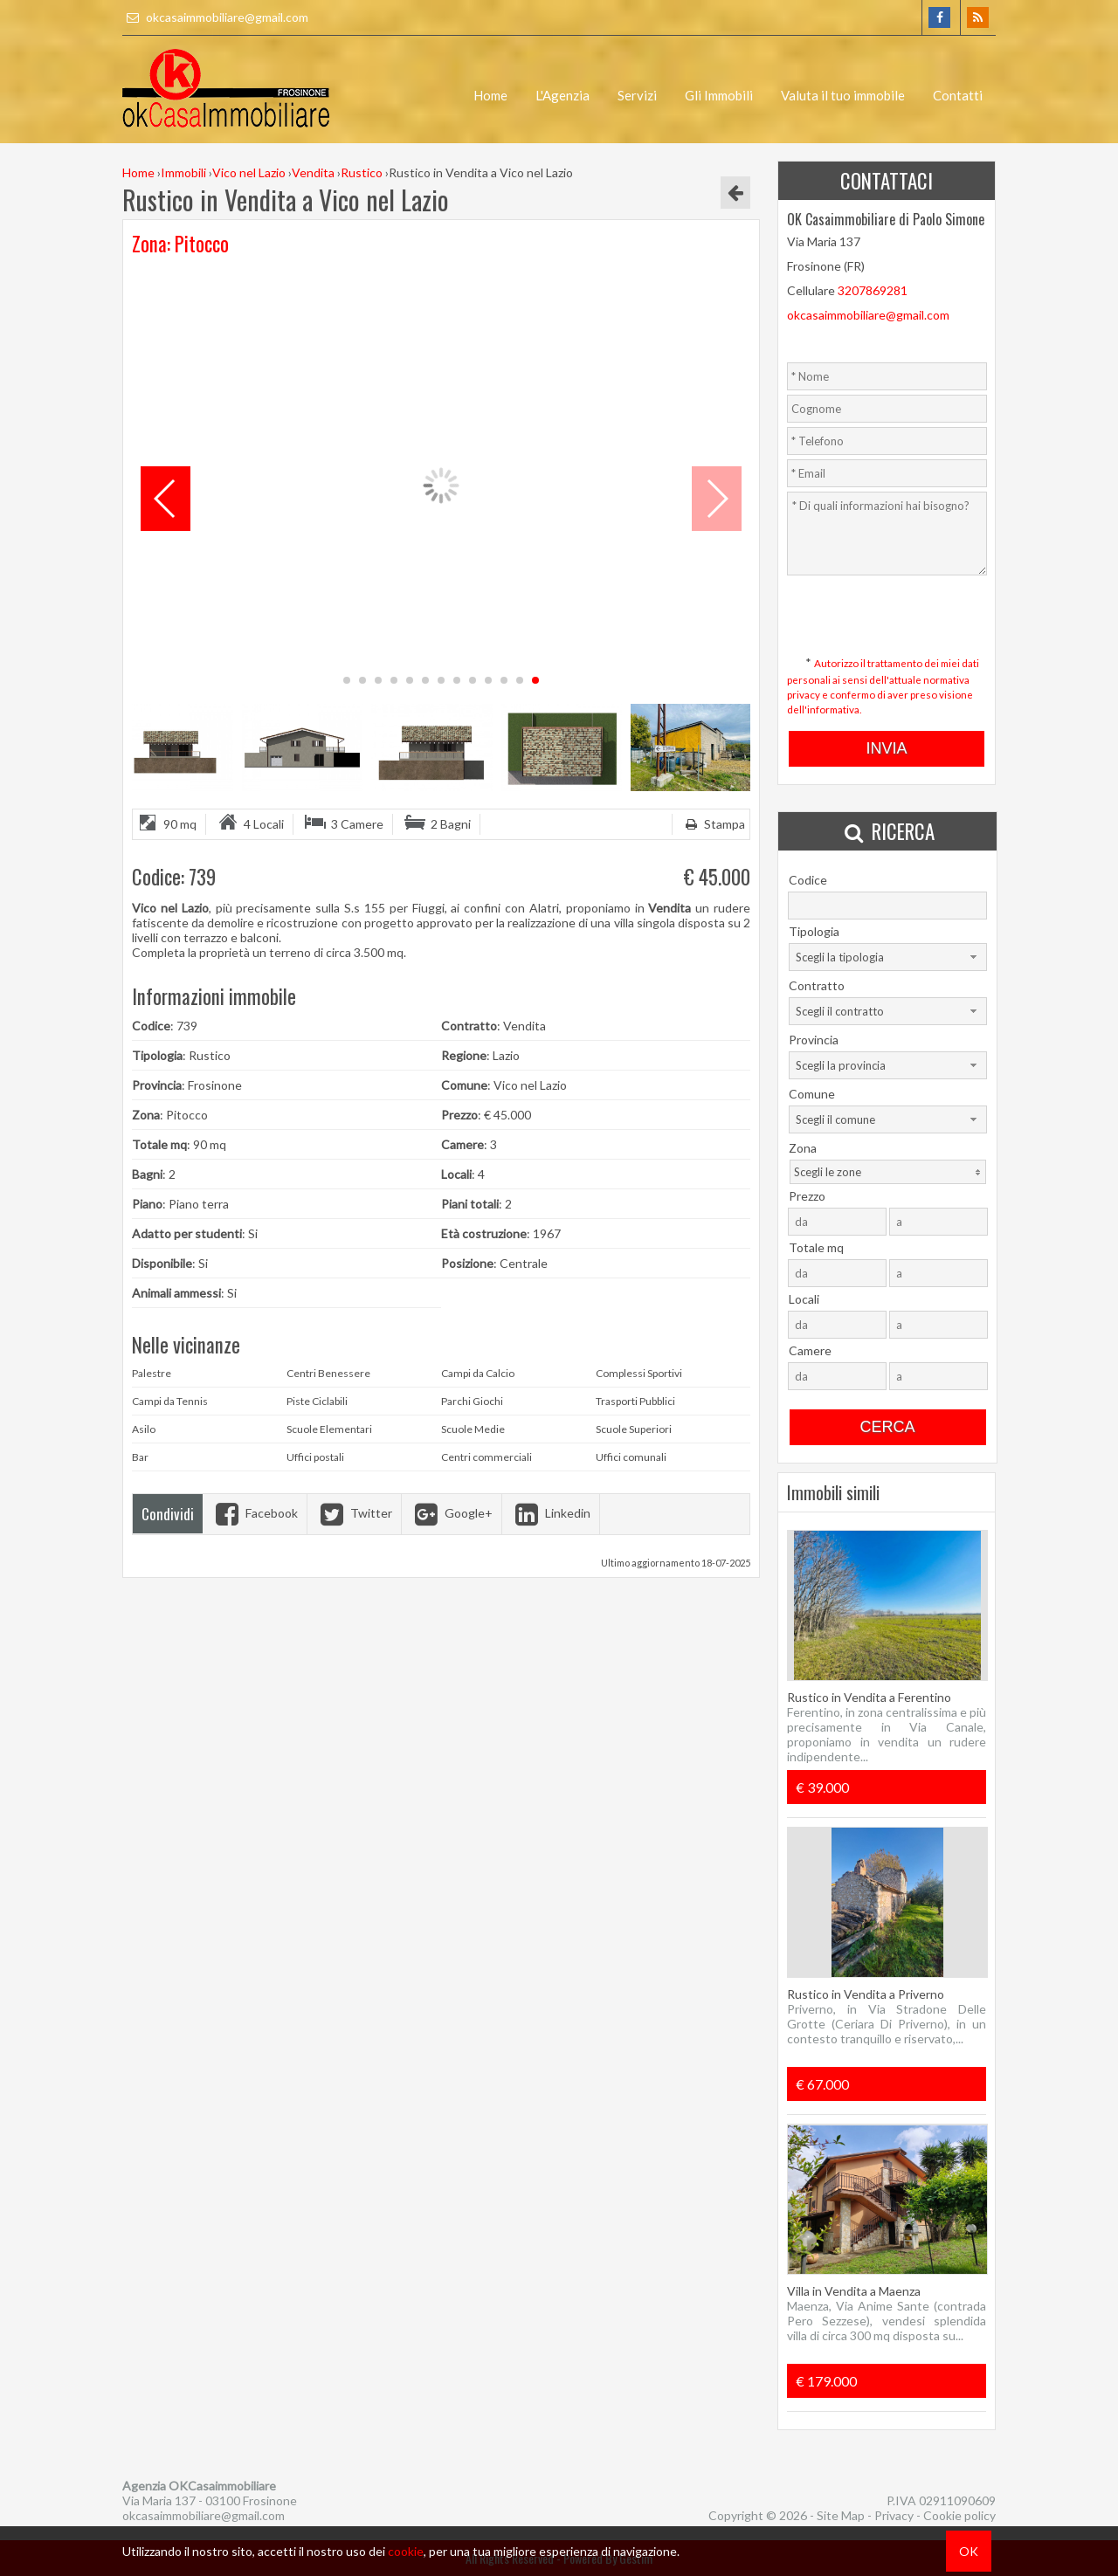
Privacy (894, 2515)
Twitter (354, 1512)
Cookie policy (959, 2515)
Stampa (713, 823)
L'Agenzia (562, 95)
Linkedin (550, 1512)
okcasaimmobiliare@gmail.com (215, 17)
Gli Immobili (719, 95)
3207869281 (873, 290)
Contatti (958, 95)
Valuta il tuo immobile (843, 95)
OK (968, 2551)
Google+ (452, 1512)
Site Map (841, 2515)
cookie (406, 2551)
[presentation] (886, 608)
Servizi (637, 95)
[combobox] (888, 957)
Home (490, 95)
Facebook (254, 1512)
